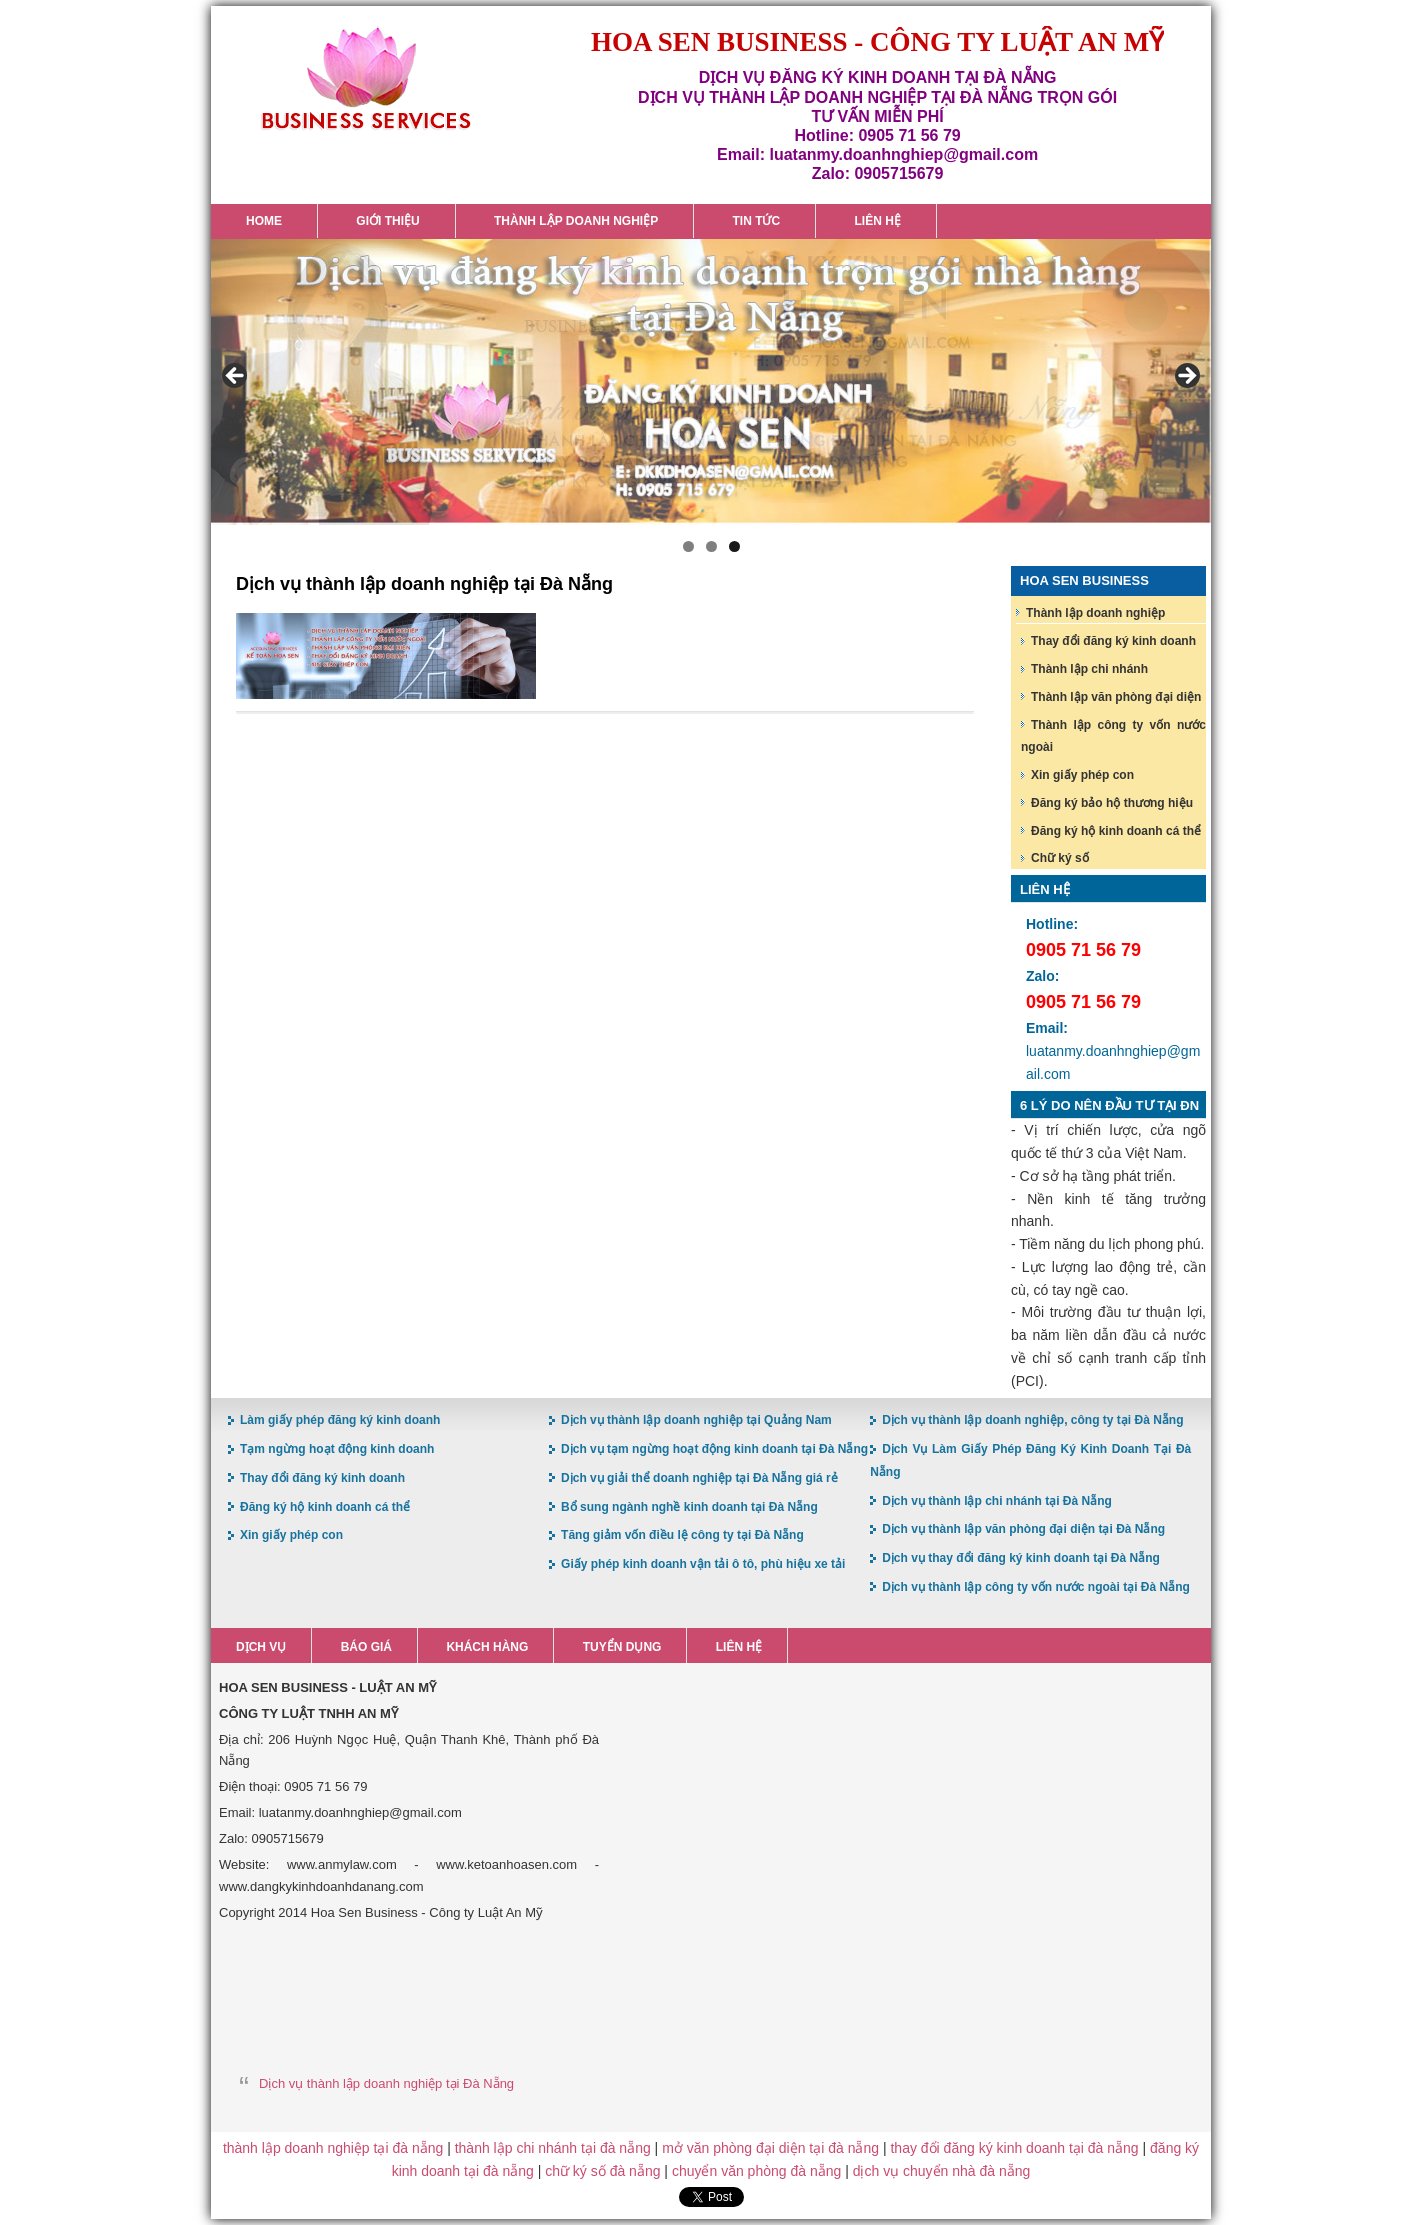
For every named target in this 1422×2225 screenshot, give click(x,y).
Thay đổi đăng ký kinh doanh (1113, 641)
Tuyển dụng (622, 1647)
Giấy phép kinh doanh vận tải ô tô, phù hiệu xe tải (703, 1564)
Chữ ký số (1060, 858)
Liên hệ (739, 1647)
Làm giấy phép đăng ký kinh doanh (340, 1420)
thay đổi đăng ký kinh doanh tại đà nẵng (1014, 2148)
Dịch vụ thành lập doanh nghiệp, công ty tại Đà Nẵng (1032, 1420)
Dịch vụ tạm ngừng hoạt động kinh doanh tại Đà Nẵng (714, 1449)
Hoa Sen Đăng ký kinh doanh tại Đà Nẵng (366, 78)
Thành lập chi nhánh (1089, 669)
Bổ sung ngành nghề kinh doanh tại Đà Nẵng (689, 1507)
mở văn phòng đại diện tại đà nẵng (770, 2148)
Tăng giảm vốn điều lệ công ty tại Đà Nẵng (682, 1535)
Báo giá (366, 1647)
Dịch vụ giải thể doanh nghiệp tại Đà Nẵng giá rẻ (699, 1478)
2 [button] (711, 546)
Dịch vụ (261, 1647)
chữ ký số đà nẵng (602, 2171)
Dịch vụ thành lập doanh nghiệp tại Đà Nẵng (386, 2083)
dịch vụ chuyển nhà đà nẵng (942, 2171)
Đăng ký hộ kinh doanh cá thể (1116, 831)
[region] (711, 382)
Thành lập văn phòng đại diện (1116, 697)
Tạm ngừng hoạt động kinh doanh (337, 1449)
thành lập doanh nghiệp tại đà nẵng (333, 2148)
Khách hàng (487, 1647)
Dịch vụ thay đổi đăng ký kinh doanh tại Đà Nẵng (1021, 1558)
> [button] (1186, 377)
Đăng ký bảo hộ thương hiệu (1112, 803)
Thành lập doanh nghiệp (1095, 613)
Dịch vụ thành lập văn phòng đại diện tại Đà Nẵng (1023, 1529)
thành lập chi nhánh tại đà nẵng (553, 2148)
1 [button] (688, 546)
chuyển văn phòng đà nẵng (756, 2171)
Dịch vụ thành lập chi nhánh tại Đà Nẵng (997, 1501)
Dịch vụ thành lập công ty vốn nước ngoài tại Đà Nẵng (1036, 1587)
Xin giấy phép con (1082, 775)
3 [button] (734, 546)
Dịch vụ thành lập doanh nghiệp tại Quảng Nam (696, 1420)
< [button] (236, 377)
